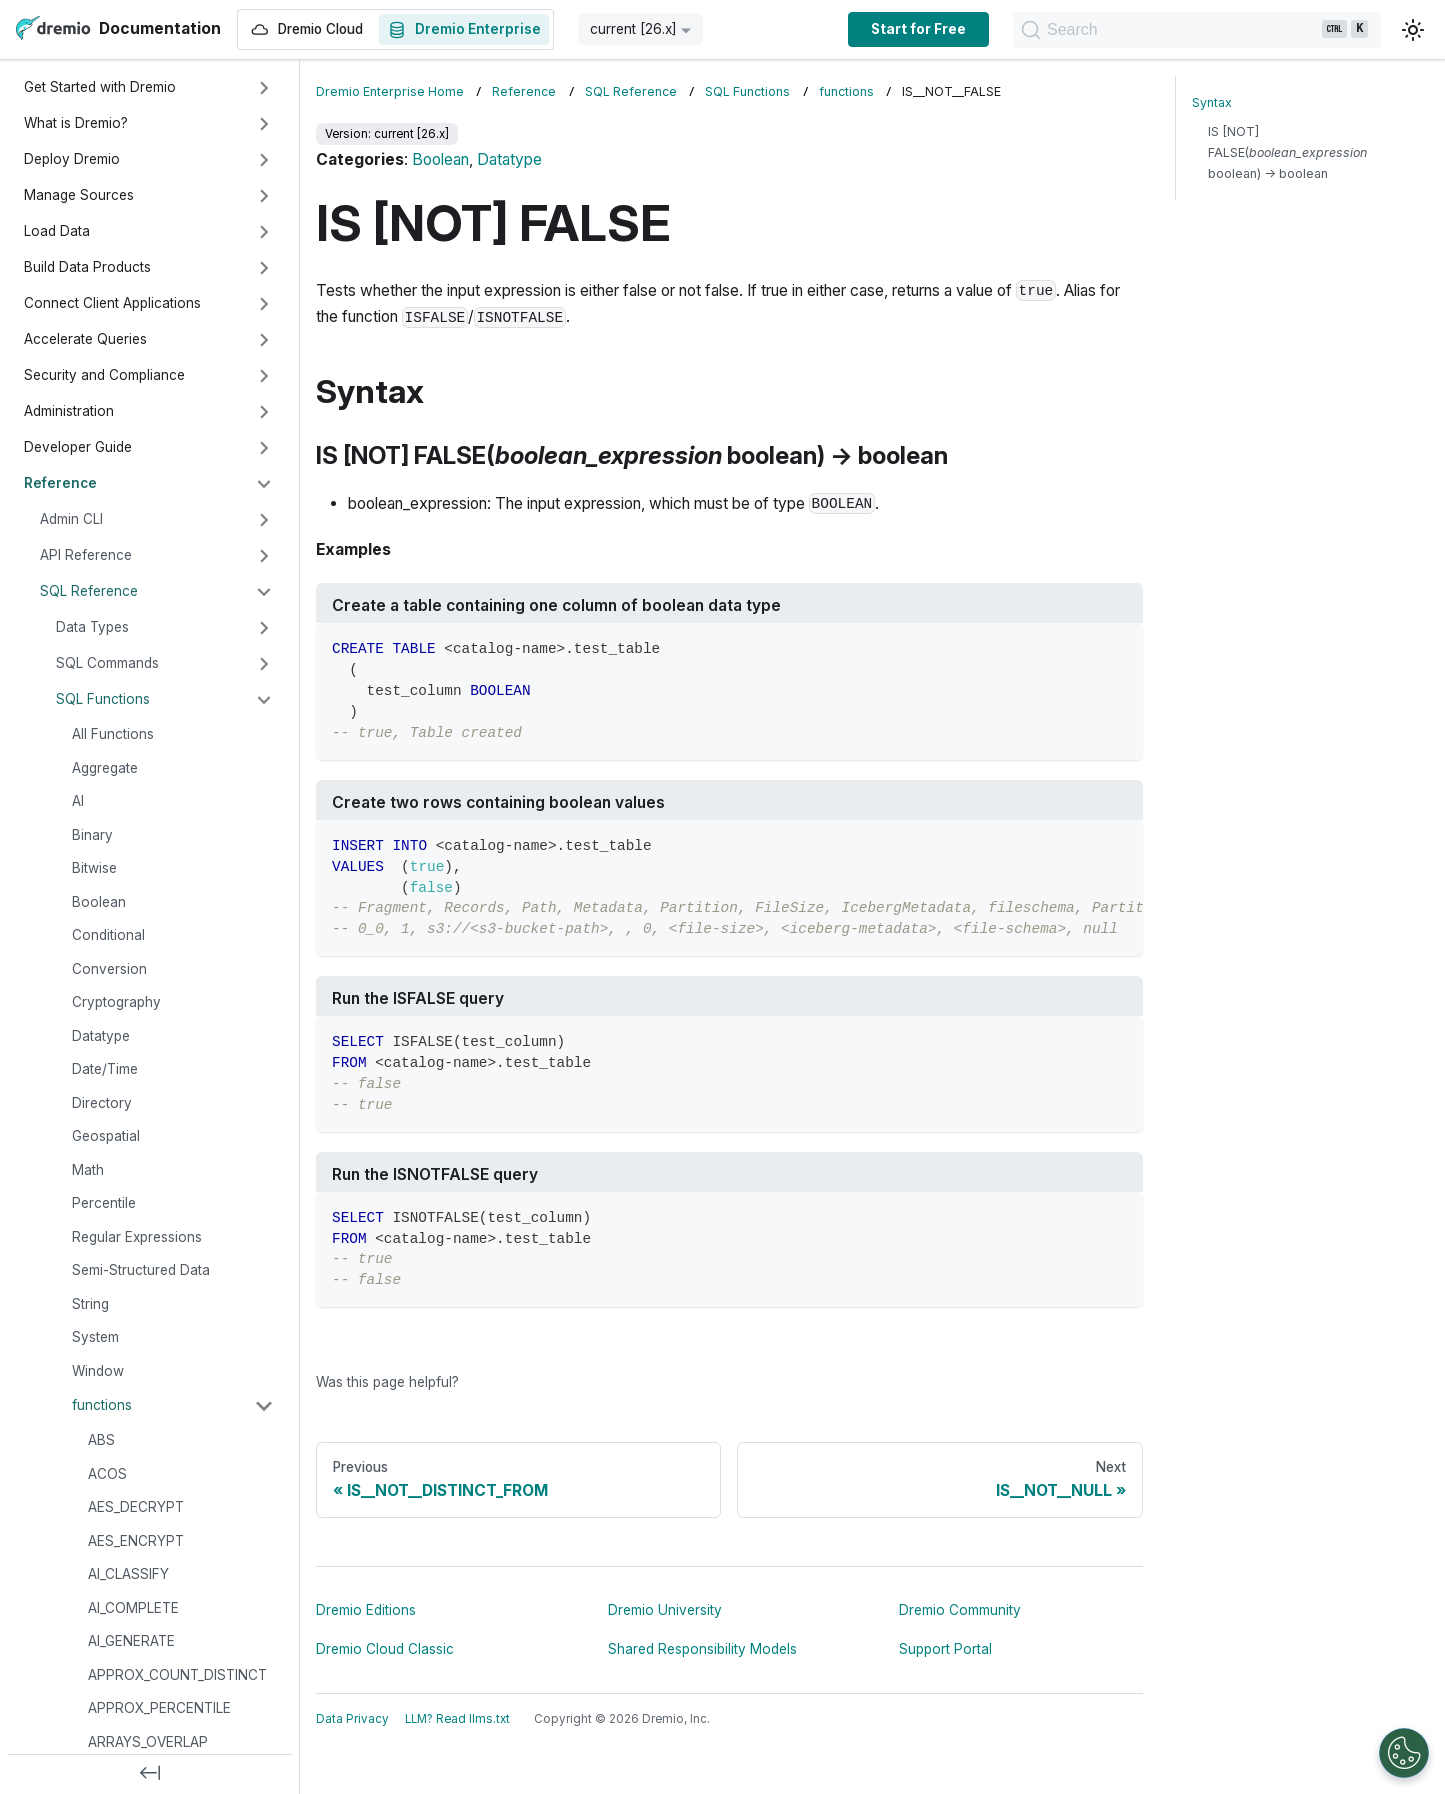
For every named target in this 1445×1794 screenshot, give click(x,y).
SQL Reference (89, 591)
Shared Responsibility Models (702, 1649)
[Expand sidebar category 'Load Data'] (264, 232)
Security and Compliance (104, 375)
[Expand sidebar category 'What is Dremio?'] (264, 124)
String (90, 1304)
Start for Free (911, 29)
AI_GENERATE (131, 1641)
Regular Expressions (137, 1237)
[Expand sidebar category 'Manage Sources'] (264, 196)
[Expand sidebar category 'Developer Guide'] (264, 448)
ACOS (107, 1474)
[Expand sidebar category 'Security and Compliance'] (264, 376)
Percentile (104, 1203)
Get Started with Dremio (100, 87)
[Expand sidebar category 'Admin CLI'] (264, 520)
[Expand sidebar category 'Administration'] (264, 412)
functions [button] (102, 1405)
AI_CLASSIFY (128, 1574)
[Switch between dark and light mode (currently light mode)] (1413, 30)
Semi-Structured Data (141, 1270)
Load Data (57, 231)
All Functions (113, 734)
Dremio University (665, 1610)
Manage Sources (79, 195)
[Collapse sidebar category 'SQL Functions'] (264, 700)
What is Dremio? (76, 123)
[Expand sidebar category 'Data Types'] (264, 628)
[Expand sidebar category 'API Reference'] (264, 556)
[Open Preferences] (1404, 1753)
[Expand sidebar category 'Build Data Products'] (264, 268)
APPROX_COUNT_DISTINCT (177, 1675)
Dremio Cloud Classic (385, 1649)
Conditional (108, 935)
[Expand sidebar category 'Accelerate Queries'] (264, 340)
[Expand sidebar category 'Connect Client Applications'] (264, 304)
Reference (60, 483)
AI (78, 801)
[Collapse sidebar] (150, 1774)
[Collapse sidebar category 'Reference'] (264, 484)
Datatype (101, 1036)
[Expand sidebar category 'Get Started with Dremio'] (264, 88)
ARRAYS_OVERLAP (148, 1742)
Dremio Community (960, 1610)
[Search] (1193, 30)
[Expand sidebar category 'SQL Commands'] (264, 664)
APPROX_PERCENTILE (159, 1708)
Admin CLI (71, 519)
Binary (92, 835)
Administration (69, 411)
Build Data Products (87, 267)
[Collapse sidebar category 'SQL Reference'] (264, 592)
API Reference (86, 555)
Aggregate (105, 768)
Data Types (92, 627)
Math (88, 1170)
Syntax (1212, 102)
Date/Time (105, 1069)
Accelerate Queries (85, 339)
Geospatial (106, 1136)
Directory (102, 1103)
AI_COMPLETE (133, 1608)
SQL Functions (103, 699)
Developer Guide (78, 447)
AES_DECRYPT (136, 1507)
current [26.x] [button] (633, 29)
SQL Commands (107, 663)
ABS (101, 1440)
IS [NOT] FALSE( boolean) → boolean (1287, 152)
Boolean (99, 902)
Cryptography (116, 1002)
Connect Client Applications (112, 303)
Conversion (109, 969)
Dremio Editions (366, 1610)
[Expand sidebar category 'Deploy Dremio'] (264, 160)
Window (98, 1371)
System (95, 1337)
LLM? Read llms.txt (457, 1719)
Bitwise (94, 868)
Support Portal (945, 1649)
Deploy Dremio (72, 159)
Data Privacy (352, 1719)
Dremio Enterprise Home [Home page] (390, 91)
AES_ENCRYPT (136, 1541)
